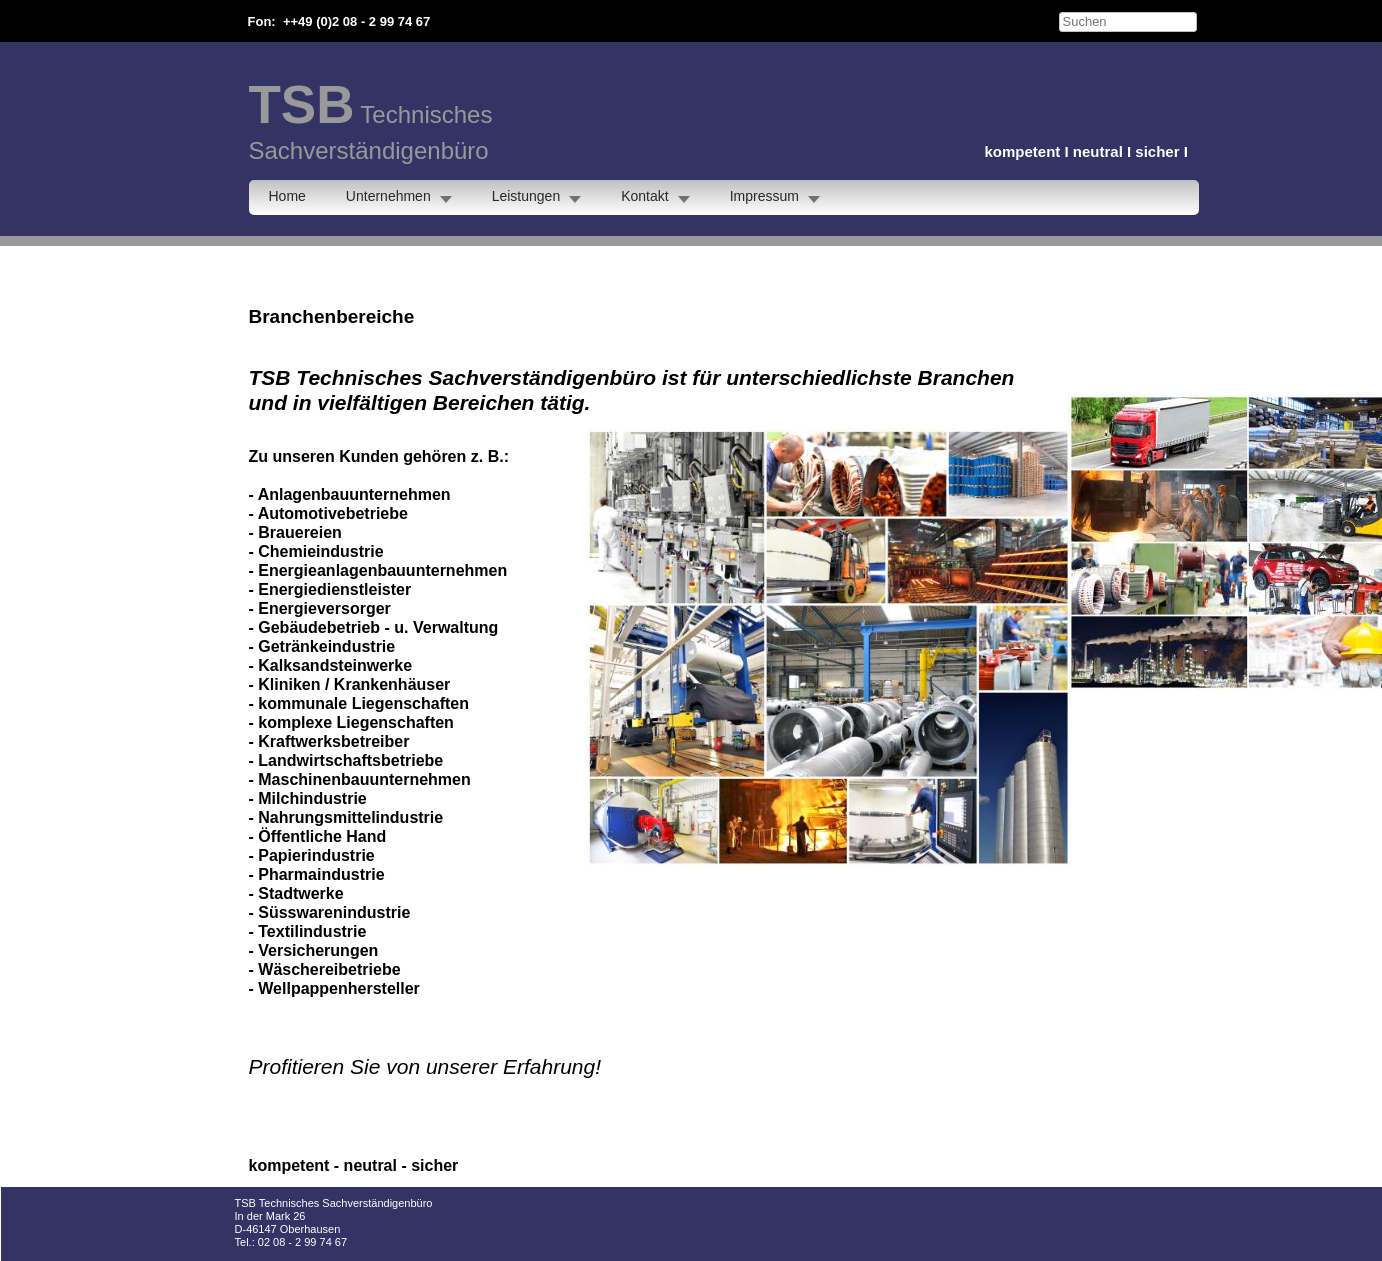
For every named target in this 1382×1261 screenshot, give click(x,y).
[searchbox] (1128, 22)
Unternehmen (388, 196)
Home (287, 196)
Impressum (764, 196)
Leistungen (526, 196)
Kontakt (644, 196)
